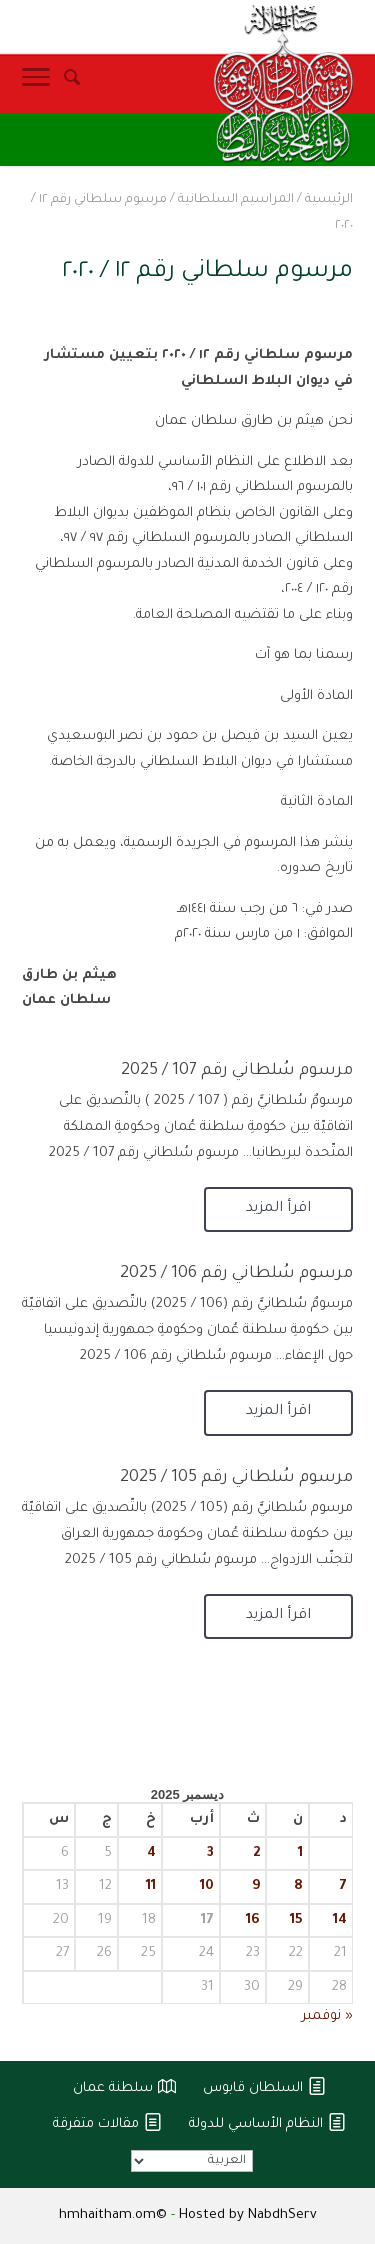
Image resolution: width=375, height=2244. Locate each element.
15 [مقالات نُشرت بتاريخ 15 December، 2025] (296, 1920)
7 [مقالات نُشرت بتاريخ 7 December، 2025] (343, 1886)
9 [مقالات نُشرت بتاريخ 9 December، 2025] (256, 1886)
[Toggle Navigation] (36, 83)
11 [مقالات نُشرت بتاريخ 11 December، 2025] (151, 1886)
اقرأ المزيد (278, 1209)
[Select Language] (192, 2161)
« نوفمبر (327, 2016)
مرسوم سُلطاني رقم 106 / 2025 (236, 1274)
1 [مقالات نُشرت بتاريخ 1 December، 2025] (300, 1853)
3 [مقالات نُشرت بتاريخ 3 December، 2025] (210, 1853)
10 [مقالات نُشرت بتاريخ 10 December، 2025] (207, 1886)
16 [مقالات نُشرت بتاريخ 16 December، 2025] (253, 1920)
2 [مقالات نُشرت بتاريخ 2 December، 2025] (256, 1853)
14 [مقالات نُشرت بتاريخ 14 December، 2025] (340, 1920)
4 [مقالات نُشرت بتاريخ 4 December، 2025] (151, 1853)
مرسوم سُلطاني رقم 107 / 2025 (237, 1071)
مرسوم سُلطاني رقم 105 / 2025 (236, 1478)
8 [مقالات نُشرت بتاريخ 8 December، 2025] (298, 1886)
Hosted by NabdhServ (248, 2215)
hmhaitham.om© (113, 2215)
